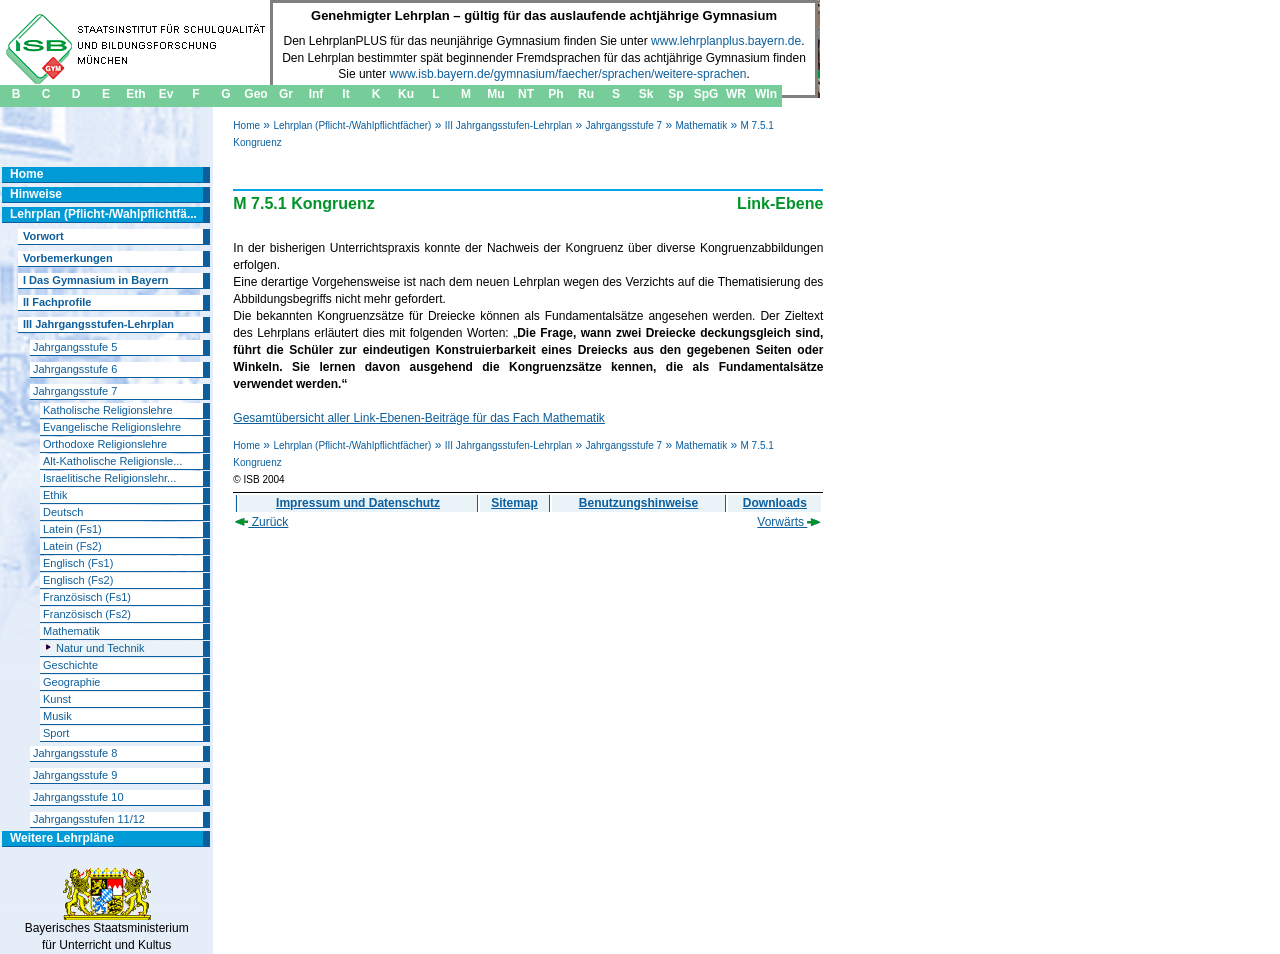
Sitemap (514, 503)
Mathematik (701, 125)
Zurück (261, 522)
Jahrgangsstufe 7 (623, 125)
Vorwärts (789, 522)
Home (246, 125)
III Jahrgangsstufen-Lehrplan (508, 125)
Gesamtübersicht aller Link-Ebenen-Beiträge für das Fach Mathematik (419, 418)
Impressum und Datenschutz (358, 503)
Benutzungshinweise (638, 503)
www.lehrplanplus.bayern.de (726, 41)
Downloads (775, 503)
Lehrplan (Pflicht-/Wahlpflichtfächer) (352, 125)
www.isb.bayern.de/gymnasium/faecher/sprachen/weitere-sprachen (568, 74)
